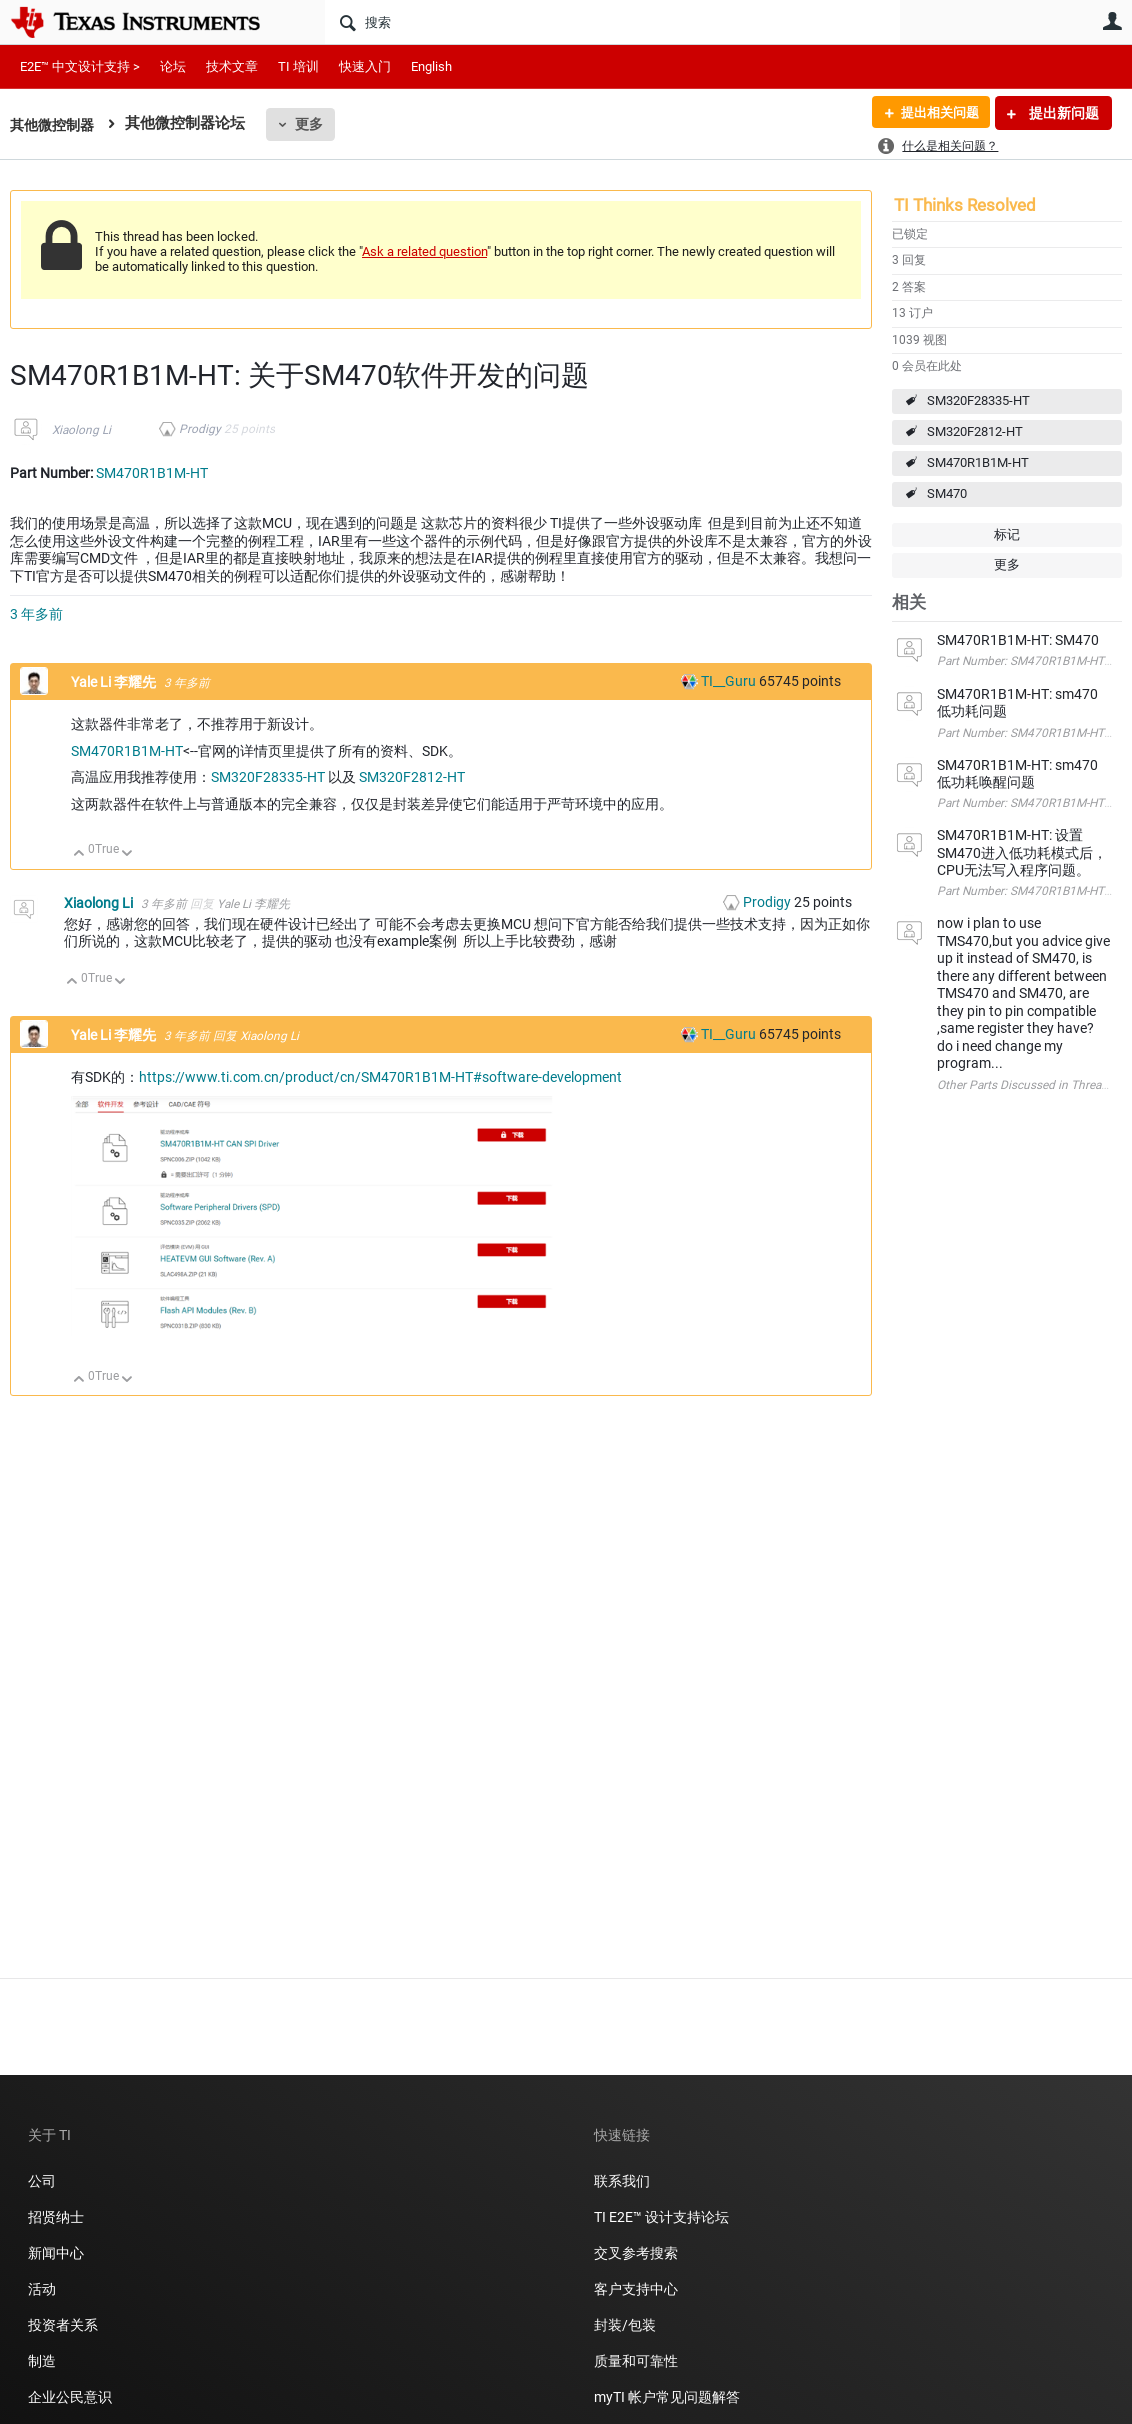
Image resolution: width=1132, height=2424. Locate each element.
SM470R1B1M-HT (978, 462)
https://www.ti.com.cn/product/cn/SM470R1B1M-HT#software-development (380, 1077)
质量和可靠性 (637, 2361)
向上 (79, 854)
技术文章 (232, 66)
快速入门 (365, 66)
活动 (42, 2289)
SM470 (947, 493)
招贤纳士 (56, 2217)
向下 (127, 854)
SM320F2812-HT (975, 431)
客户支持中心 (636, 2289)
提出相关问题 (935, 113)
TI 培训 (298, 66)
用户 (1112, 21)
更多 (315, 124)
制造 (42, 2361)
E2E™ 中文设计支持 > (80, 66)
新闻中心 (56, 2253)
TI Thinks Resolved (965, 205)
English (431, 66)
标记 (1007, 534)
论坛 (173, 66)
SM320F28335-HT (978, 400)
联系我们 (622, 2181)
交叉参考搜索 (636, 2253)
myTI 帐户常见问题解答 (667, 2397)
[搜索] (612, 22)
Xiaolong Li (81, 430)
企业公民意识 (70, 2397)
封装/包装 (625, 2325)
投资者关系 (63, 2325)
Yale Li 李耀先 (115, 682)
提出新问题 (1062, 113)
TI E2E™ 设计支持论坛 (661, 2217)
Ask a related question (424, 251)
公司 (42, 2181)
